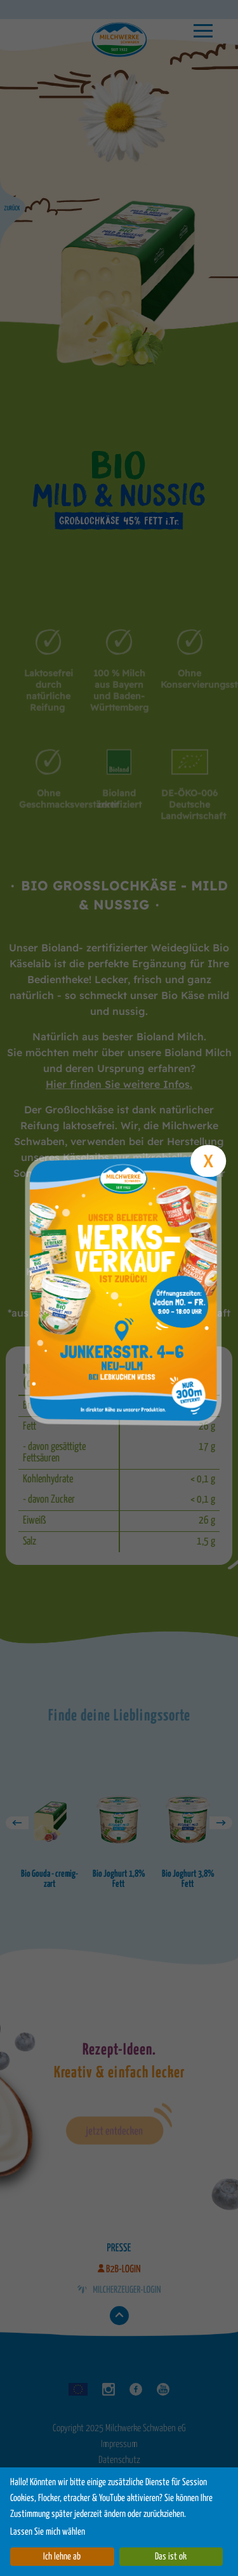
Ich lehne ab (62, 2556)
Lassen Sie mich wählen (47, 2532)
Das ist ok (171, 2556)
